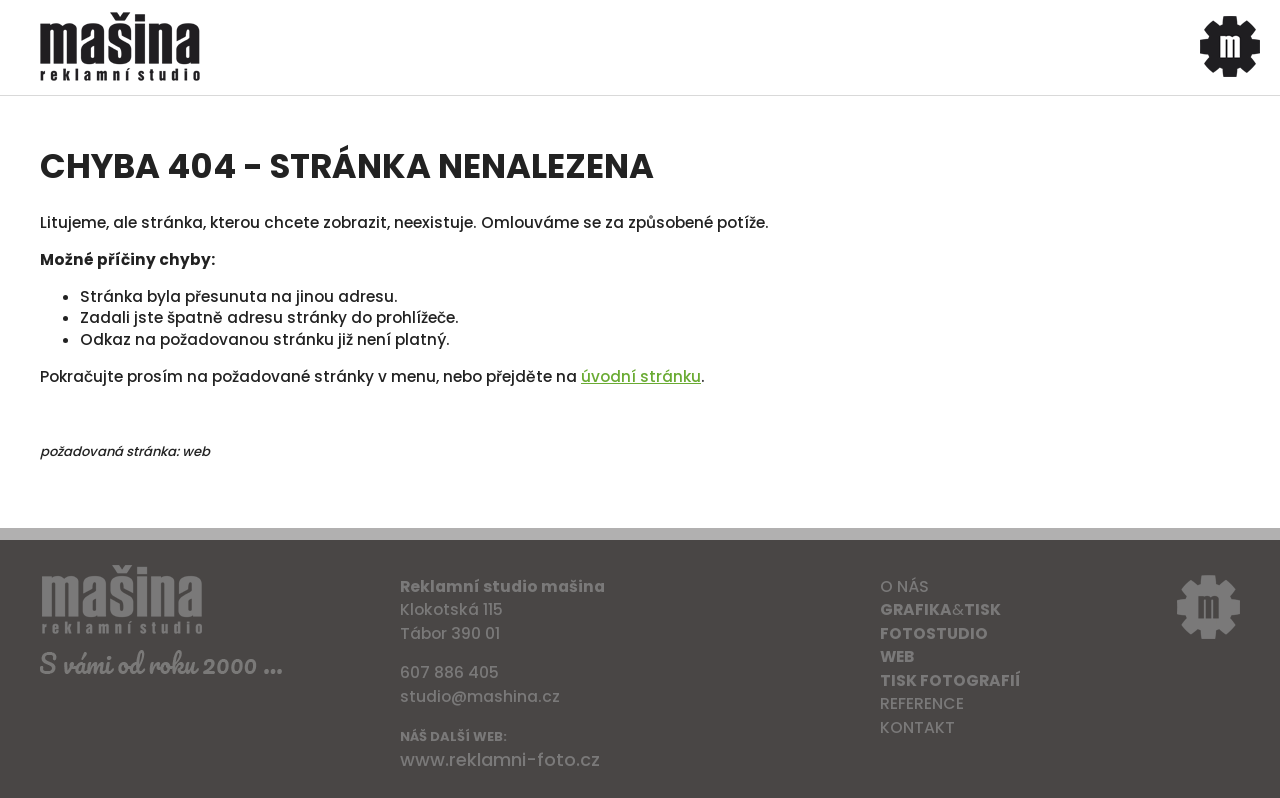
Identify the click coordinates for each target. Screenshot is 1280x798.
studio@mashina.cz (480, 696)
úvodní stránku (641, 376)
